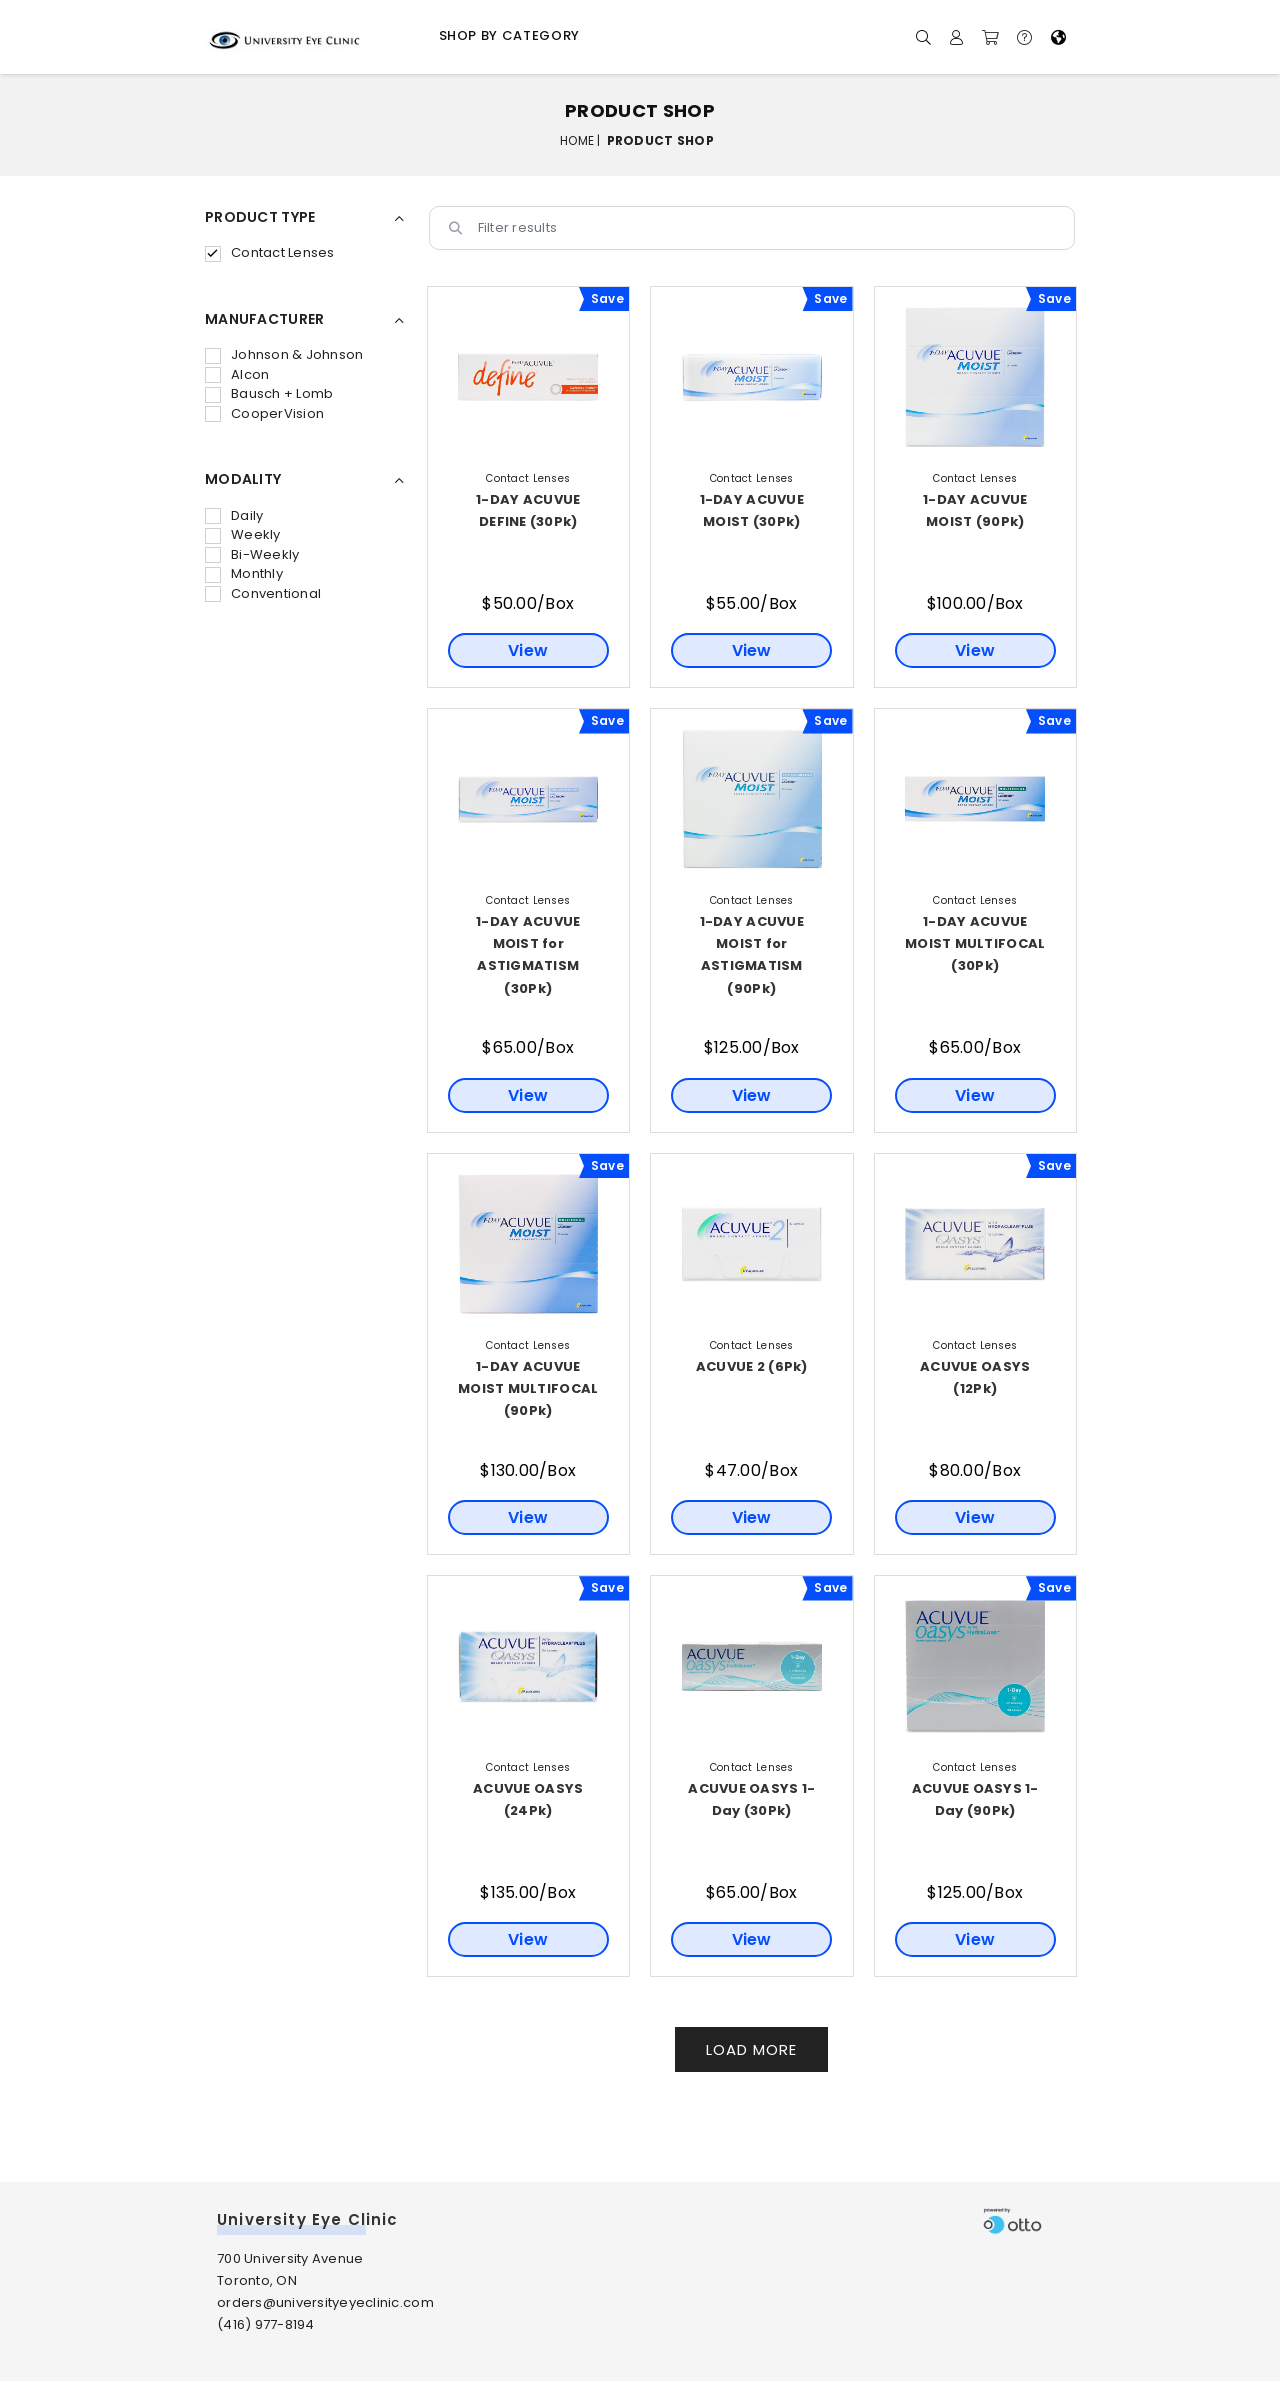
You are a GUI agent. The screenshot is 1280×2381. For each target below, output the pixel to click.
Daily (234, 515)
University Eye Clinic (308, 2219)
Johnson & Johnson (284, 354)
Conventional (263, 593)
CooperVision (264, 413)
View (528, 650)
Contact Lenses (270, 252)
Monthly (244, 573)
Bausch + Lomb (269, 393)
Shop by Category (509, 35)
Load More (751, 2049)
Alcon (237, 374)
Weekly (243, 534)
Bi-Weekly (252, 554)
